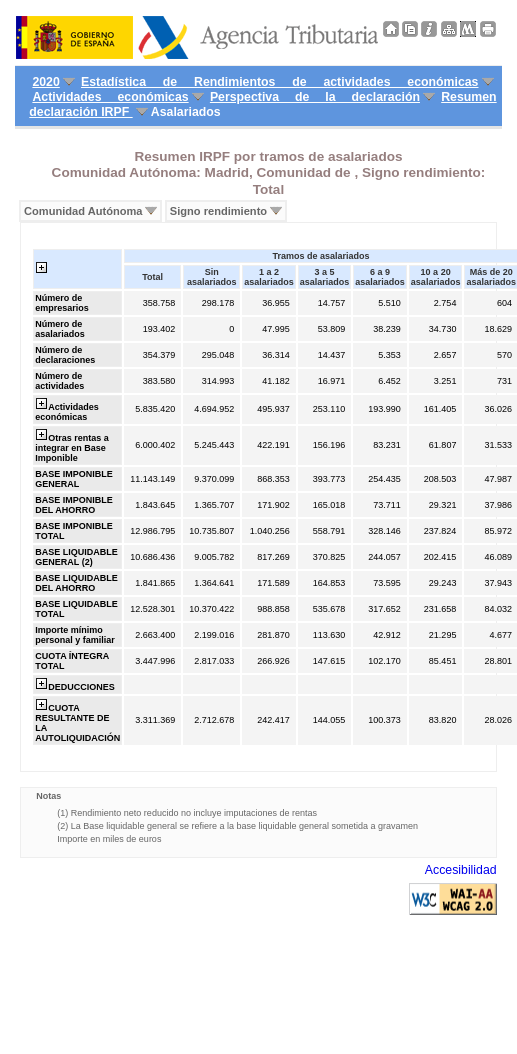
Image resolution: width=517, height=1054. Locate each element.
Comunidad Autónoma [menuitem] (83, 211)
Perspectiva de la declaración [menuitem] (315, 97)
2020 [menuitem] (45, 82)
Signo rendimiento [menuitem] (218, 211)
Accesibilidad (461, 870)
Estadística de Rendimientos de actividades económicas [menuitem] (279, 82)
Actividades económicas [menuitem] (110, 97)
